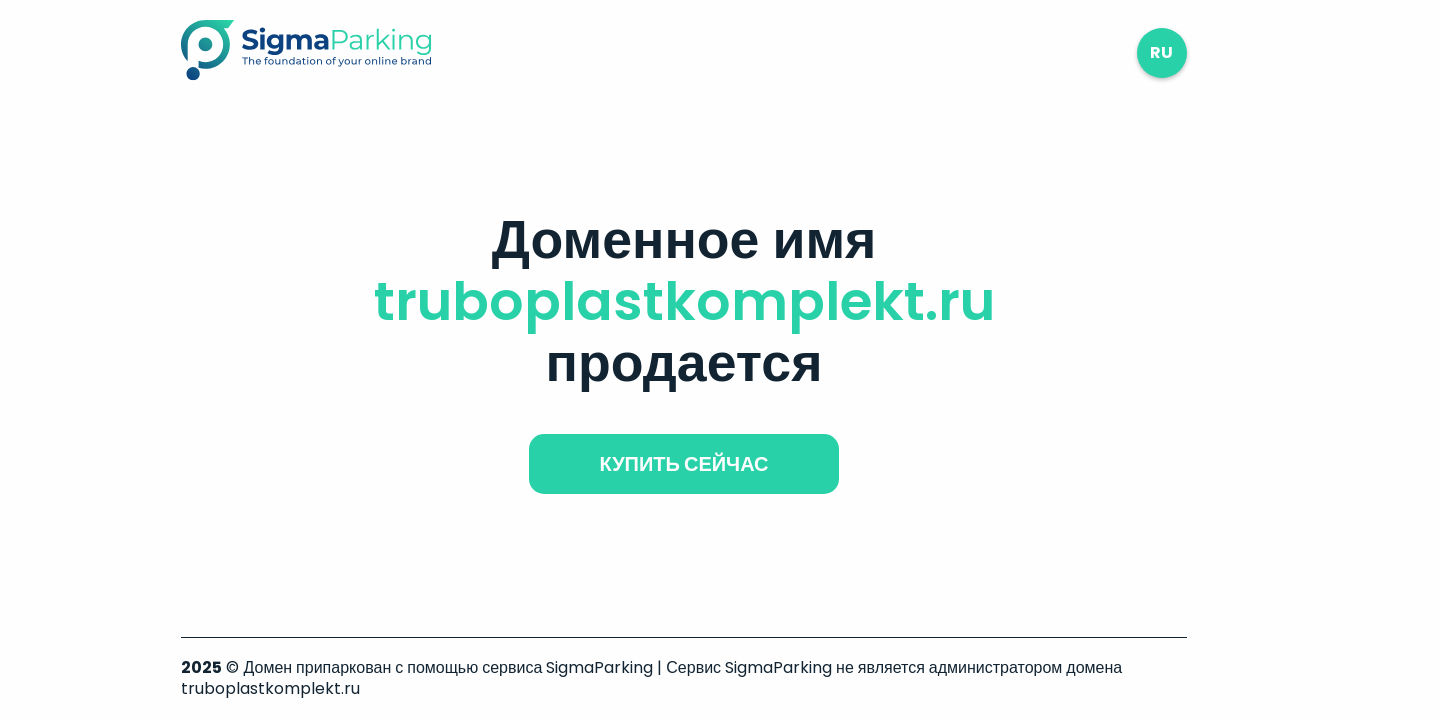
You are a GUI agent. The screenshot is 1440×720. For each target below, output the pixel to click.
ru (1161, 52)
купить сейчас (683, 464)
